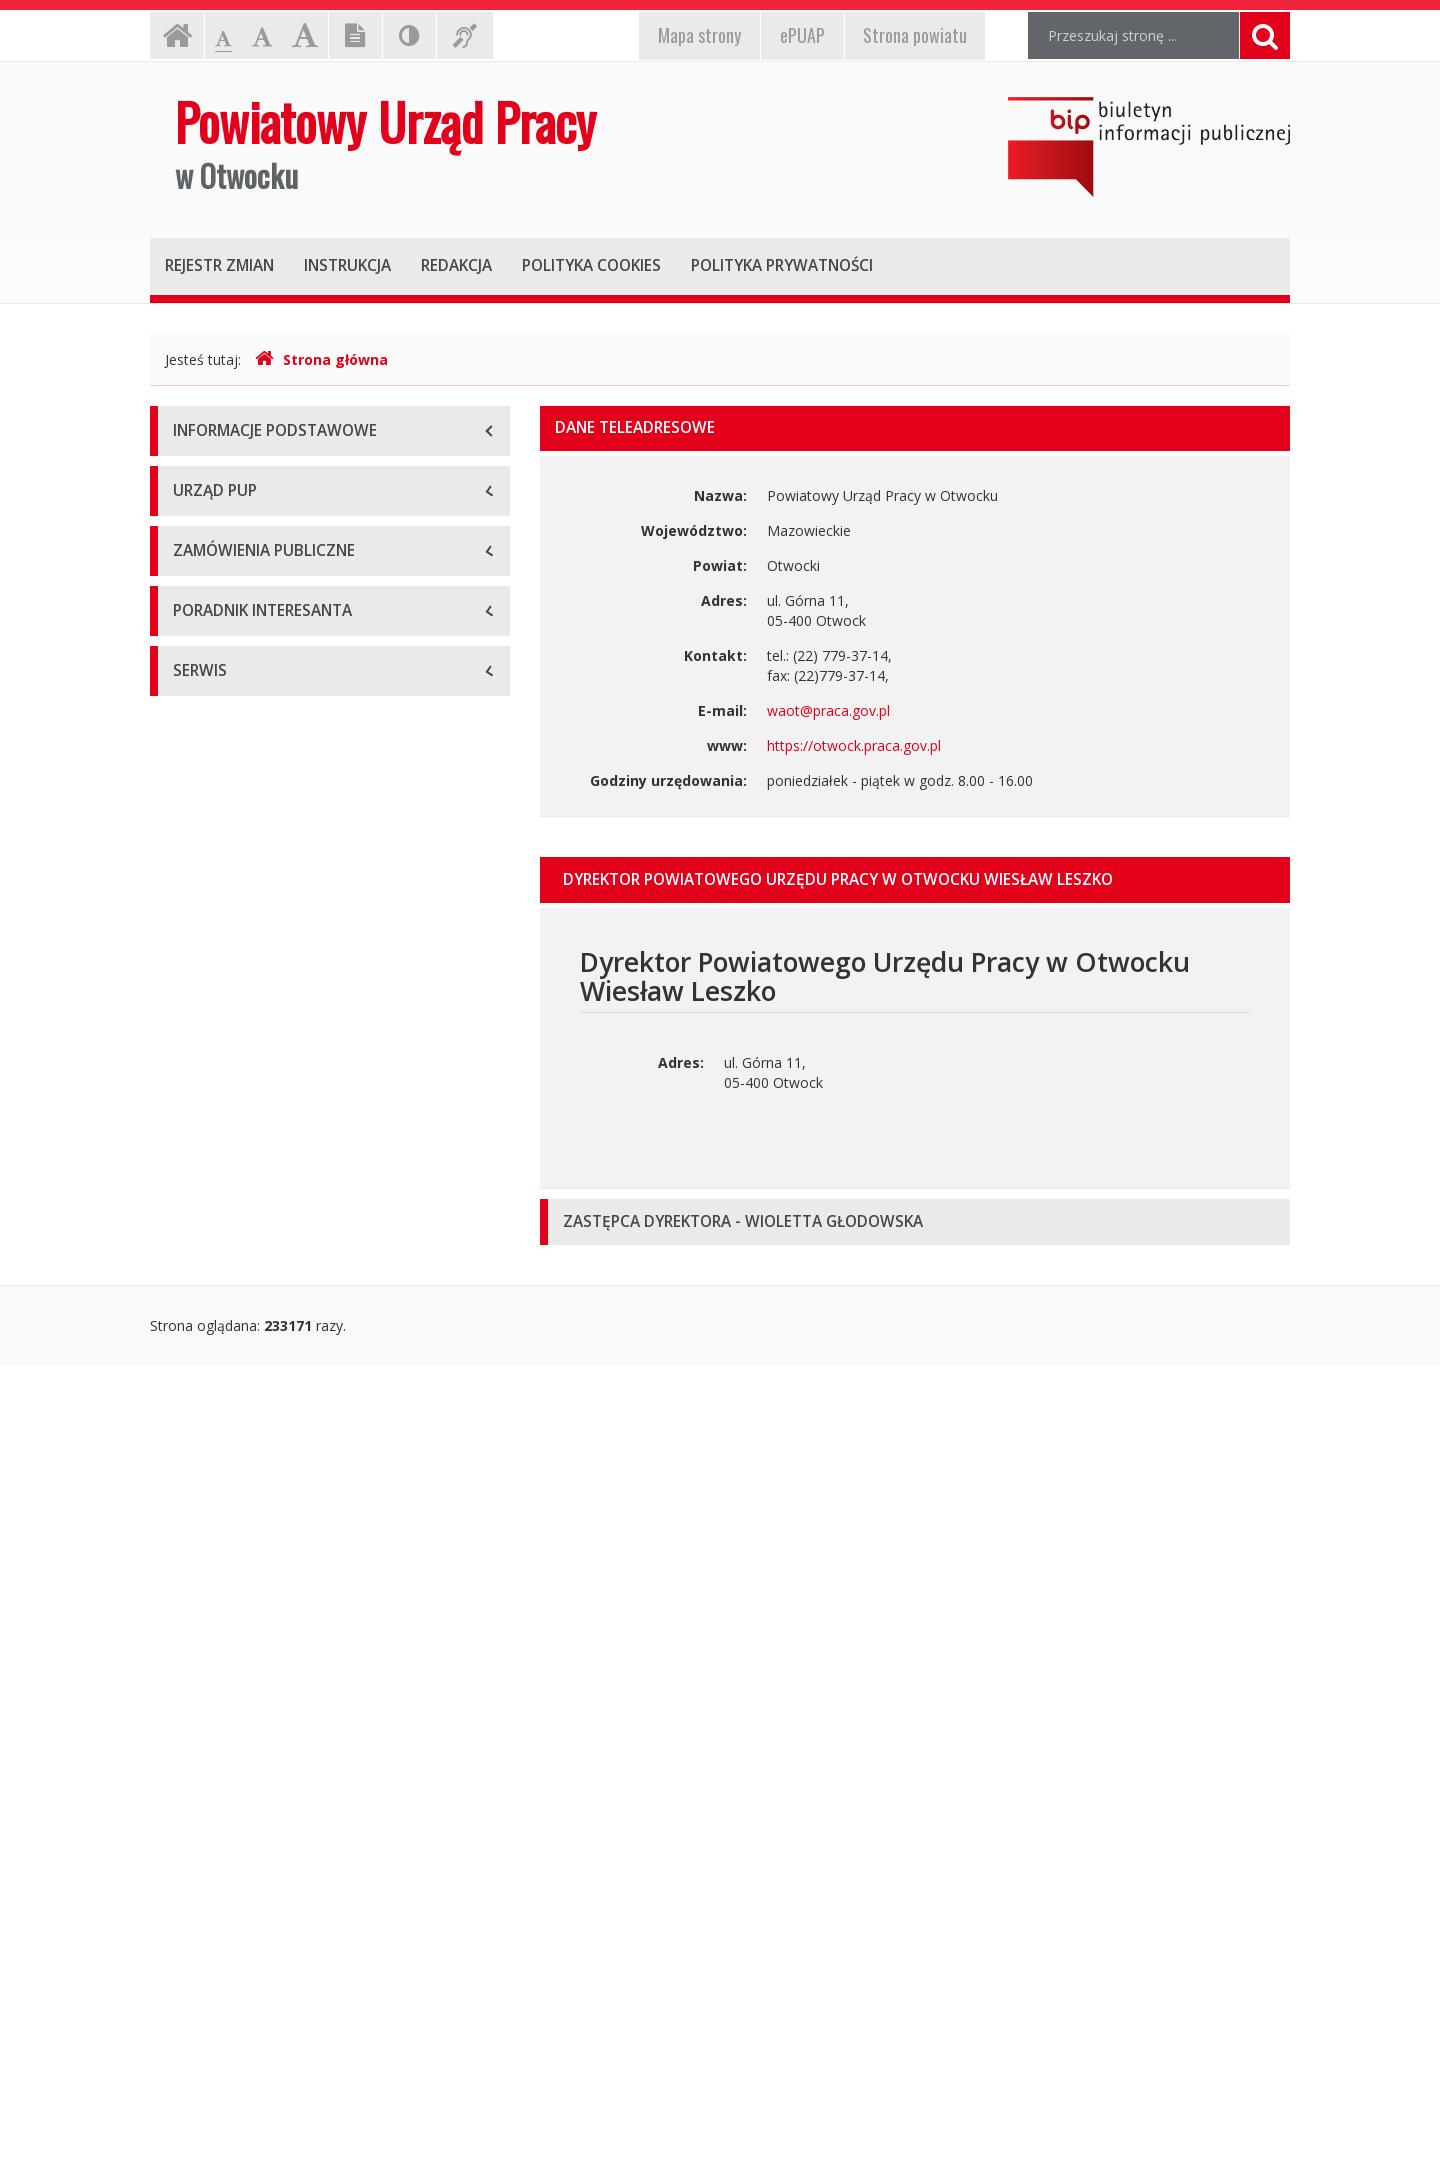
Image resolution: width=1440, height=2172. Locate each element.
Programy (205, 1573)
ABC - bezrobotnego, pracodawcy (282, 1528)
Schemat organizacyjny (248, 673)
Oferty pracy (213, 1753)
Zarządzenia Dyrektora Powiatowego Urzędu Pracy (319, 838)
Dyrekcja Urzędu (226, 583)
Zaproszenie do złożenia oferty (274, 1333)
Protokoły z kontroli (237, 938)
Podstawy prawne (231, 628)
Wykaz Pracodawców (242, 1933)
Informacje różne (229, 1888)
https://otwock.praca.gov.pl (854, 745)
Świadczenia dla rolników (253, 1843)
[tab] (915, 880)
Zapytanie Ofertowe (238, 1378)
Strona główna (321, 359)
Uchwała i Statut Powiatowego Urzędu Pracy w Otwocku (318, 773)
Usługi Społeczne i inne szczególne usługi (306, 1423)
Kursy (191, 1663)
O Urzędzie (208, 538)
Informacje (208, 983)
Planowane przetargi (239, 1243)
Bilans (192, 1093)
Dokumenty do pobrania (252, 1708)
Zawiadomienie (222, 1138)
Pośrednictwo (217, 1618)
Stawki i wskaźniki (230, 1798)
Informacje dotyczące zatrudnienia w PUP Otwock (308, 1038)
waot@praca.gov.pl (828, 710)
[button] (915, 880)
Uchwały (200, 893)
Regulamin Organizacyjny (254, 718)
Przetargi (202, 1288)
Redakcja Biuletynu (234, 2038)
